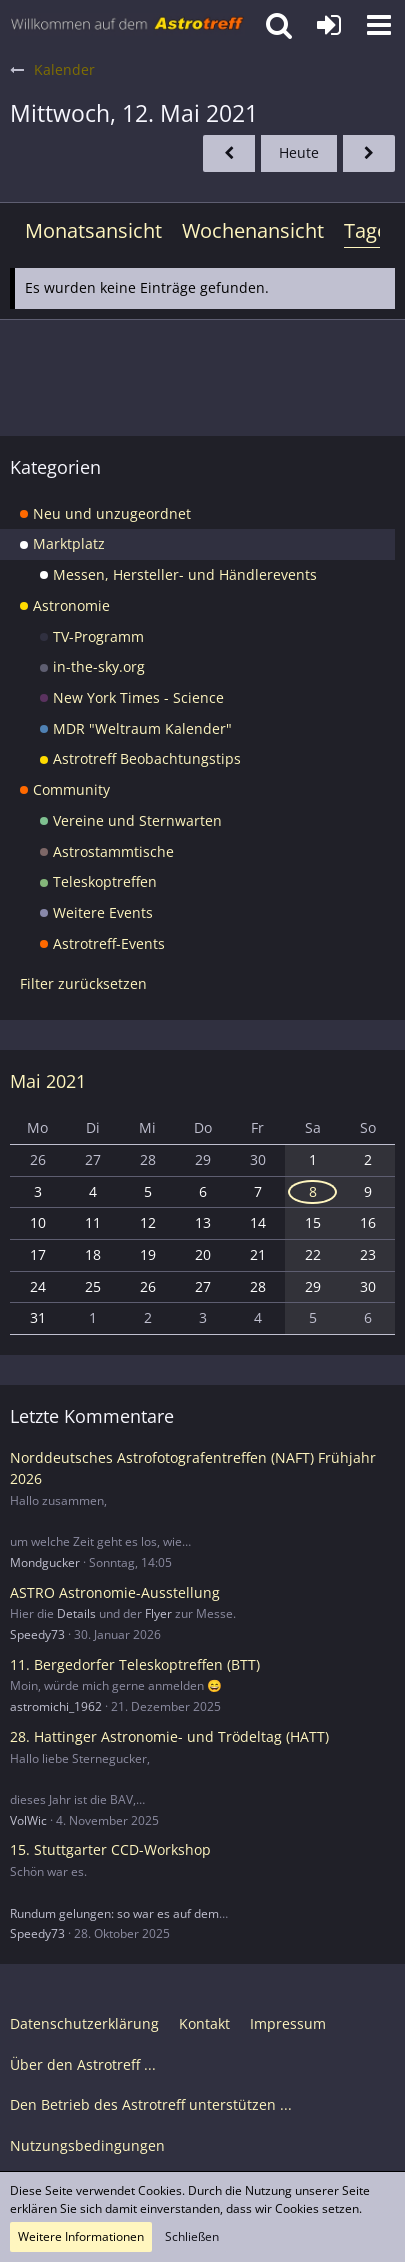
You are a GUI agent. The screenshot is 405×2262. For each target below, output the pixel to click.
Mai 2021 (48, 1081)
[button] (379, 25)
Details (76, 1613)
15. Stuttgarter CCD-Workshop (110, 1849)
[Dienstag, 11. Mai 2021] (229, 153)
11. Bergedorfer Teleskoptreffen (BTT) (135, 1664)
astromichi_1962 (56, 1706)
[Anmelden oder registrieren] (329, 25)
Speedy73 (37, 1634)
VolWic (28, 1820)
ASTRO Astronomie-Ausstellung (115, 1592)
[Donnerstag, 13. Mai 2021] (369, 153)
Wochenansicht (253, 230)
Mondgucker (45, 1562)
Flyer (158, 1613)
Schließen (192, 2236)
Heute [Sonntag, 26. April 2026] (299, 152)
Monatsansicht (93, 230)
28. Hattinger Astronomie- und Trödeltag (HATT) (169, 1736)
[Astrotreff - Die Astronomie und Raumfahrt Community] (127, 25)
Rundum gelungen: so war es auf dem (114, 1913)
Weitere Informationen (81, 2236)
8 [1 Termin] (313, 1191)
